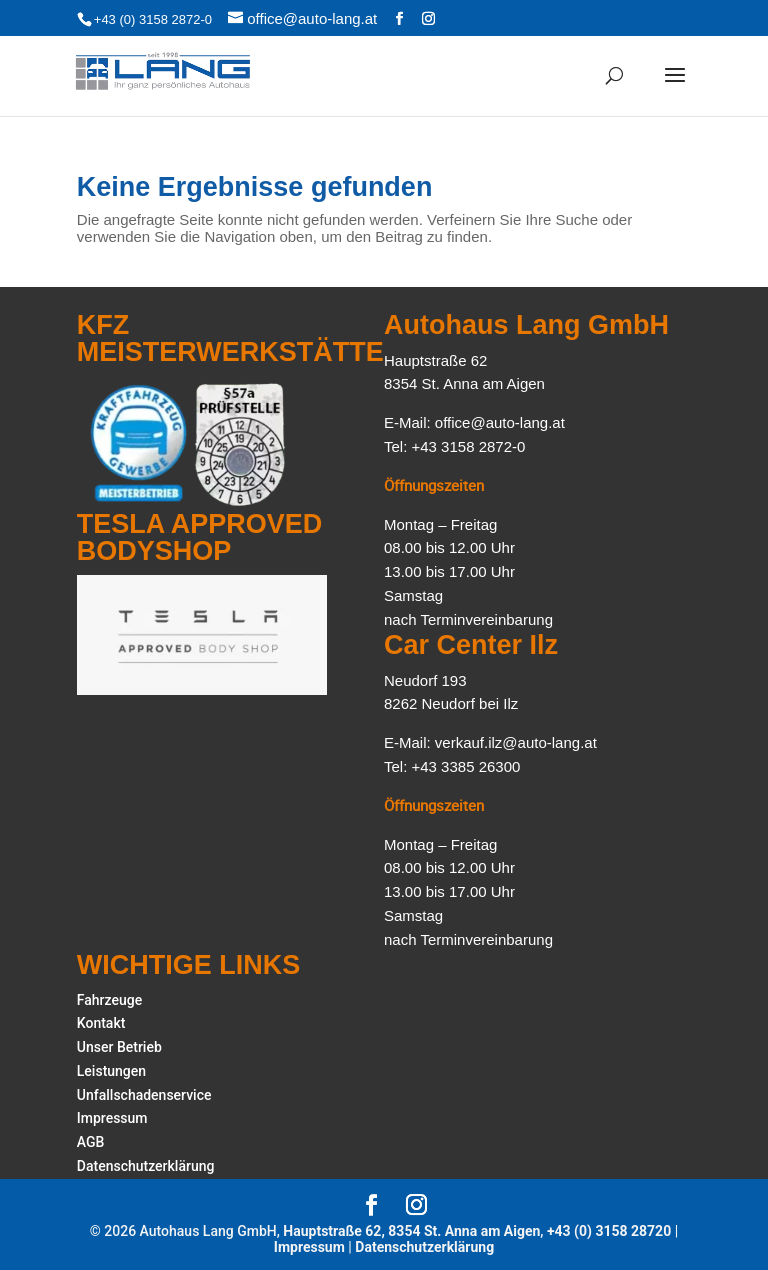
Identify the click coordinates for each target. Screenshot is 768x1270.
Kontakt (101, 1023)
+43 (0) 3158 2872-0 (153, 19)
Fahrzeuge (109, 1000)
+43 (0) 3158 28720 (609, 1231)
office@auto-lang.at (500, 422)
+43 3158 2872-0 (469, 446)
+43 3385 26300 (466, 766)
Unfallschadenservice (144, 1095)
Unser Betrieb (119, 1047)
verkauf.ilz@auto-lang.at (516, 742)
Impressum (112, 1118)
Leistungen (111, 1071)
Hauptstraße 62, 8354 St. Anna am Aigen (411, 1231)
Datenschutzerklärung (146, 1166)
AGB (91, 1142)
